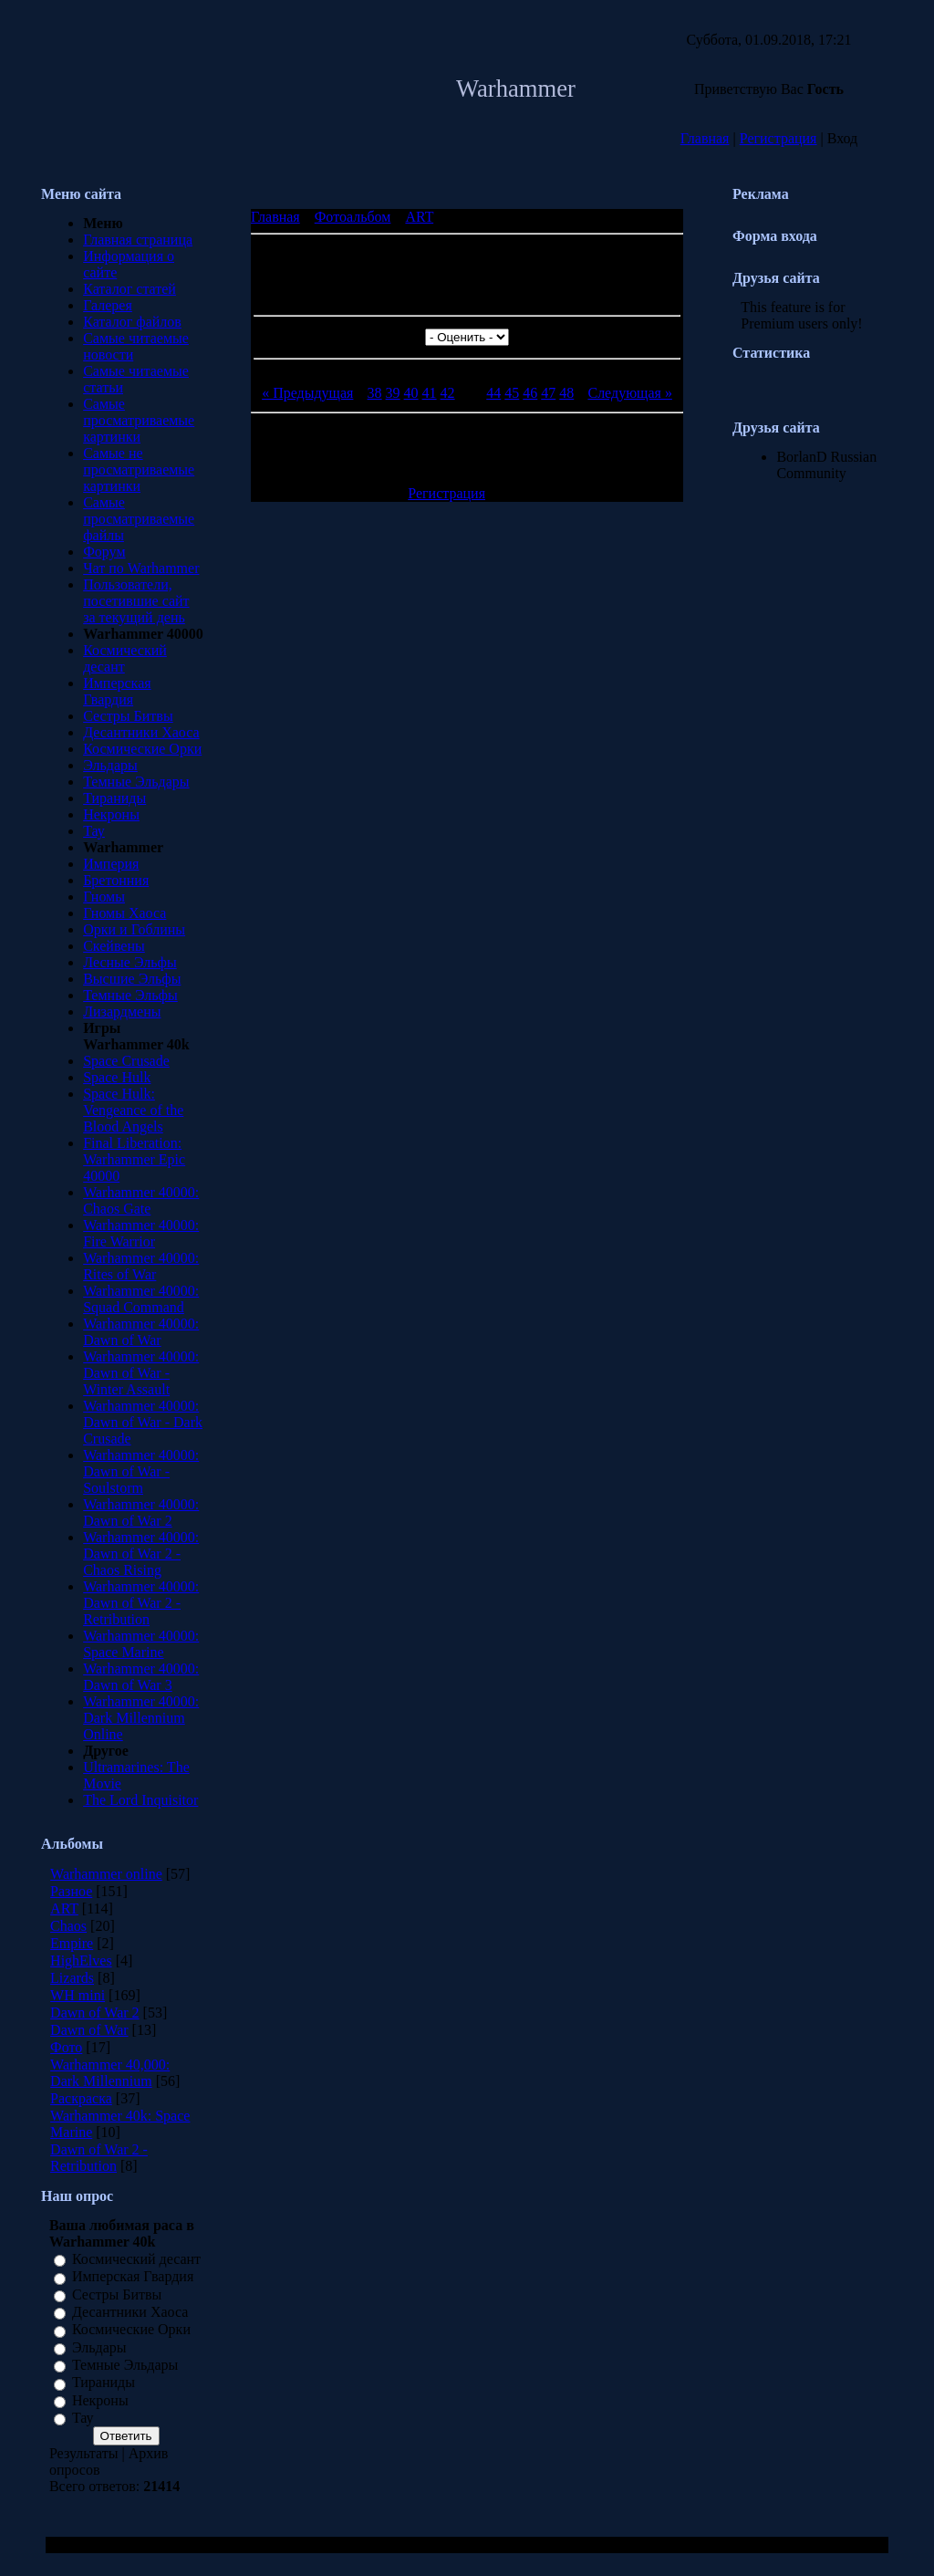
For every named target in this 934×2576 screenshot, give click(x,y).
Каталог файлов (132, 321)
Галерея (107, 305)
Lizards (72, 1978)
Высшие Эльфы (132, 978)
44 (493, 393)
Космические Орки (142, 748)
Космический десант (136, 2259)
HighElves (81, 1960)
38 (375, 393)
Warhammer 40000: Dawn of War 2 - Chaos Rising (141, 1553)
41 (429, 393)
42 (448, 393)
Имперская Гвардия (116, 691)
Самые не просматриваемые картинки (138, 469)
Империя (111, 863)
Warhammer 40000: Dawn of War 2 (141, 1512)
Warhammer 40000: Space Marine (141, 1644)
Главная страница (137, 239)
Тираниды (114, 798)
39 (393, 393)
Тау (94, 831)
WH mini (77, 1995)
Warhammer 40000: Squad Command (141, 1299)
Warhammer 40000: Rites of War (141, 1266)
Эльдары (110, 765)
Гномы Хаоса (124, 913)
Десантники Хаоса (141, 732)
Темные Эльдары (136, 781)
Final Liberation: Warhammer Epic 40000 (134, 1159)
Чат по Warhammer (141, 568)
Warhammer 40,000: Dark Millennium (110, 2073)
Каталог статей (129, 289)
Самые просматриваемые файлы (138, 519)
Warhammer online (106, 1874)
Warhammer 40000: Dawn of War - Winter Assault (141, 1373)
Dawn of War (89, 2030)
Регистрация (778, 138)
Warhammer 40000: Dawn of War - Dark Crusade (142, 1422)
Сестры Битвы (127, 716)
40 (411, 393)
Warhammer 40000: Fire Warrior (141, 1233)
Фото (66, 2047)
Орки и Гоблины (134, 929)
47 (548, 393)
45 (511, 393)
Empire (71, 1943)
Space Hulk (116, 1077)
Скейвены (114, 946)
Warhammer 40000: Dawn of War (141, 1332)
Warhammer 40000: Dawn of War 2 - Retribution (141, 1603)
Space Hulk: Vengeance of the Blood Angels (133, 1110)
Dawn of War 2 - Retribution (99, 2158)
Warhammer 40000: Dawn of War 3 (141, 1677)
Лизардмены (122, 1011)
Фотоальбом (353, 216)
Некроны (111, 814)
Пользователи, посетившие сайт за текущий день (136, 601)
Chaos (68, 1926)
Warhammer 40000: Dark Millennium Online (141, 1718)
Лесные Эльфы (130, 962)
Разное (71, 1891)
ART (64, 1908)
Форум (104, 551)
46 (530, 393)
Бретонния (116, 880)
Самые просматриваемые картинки (138, 420)
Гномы (104, 896)
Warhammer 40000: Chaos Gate (141, 1200)
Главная (705, 138)
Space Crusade (126, 1061)
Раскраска (81, 2098)
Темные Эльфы (130, 995)
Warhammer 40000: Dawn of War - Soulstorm (141, 1471)
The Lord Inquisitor (140, 1800)
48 (566, 393)
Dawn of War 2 (95, 2012)
